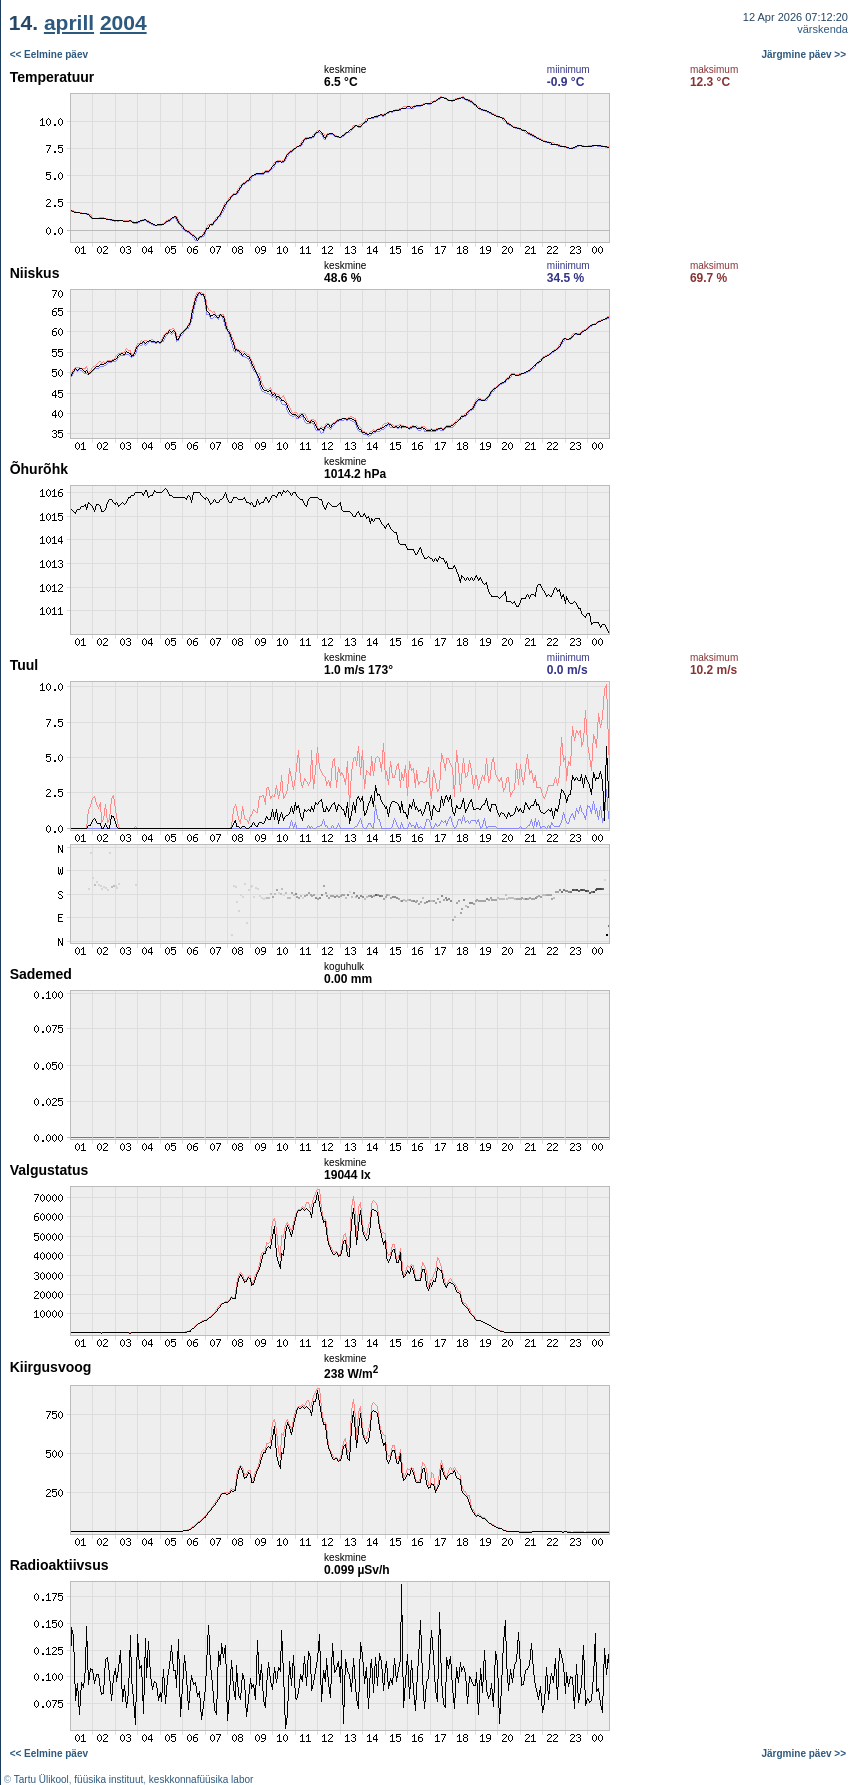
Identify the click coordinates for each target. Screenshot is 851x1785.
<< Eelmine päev (49, 54)
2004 (123, 22)
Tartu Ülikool (41, 1779)
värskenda (822, 29)
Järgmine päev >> (804, 54)
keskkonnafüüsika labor (201, 1779)
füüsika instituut (108, 1779)
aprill (69, 22)
